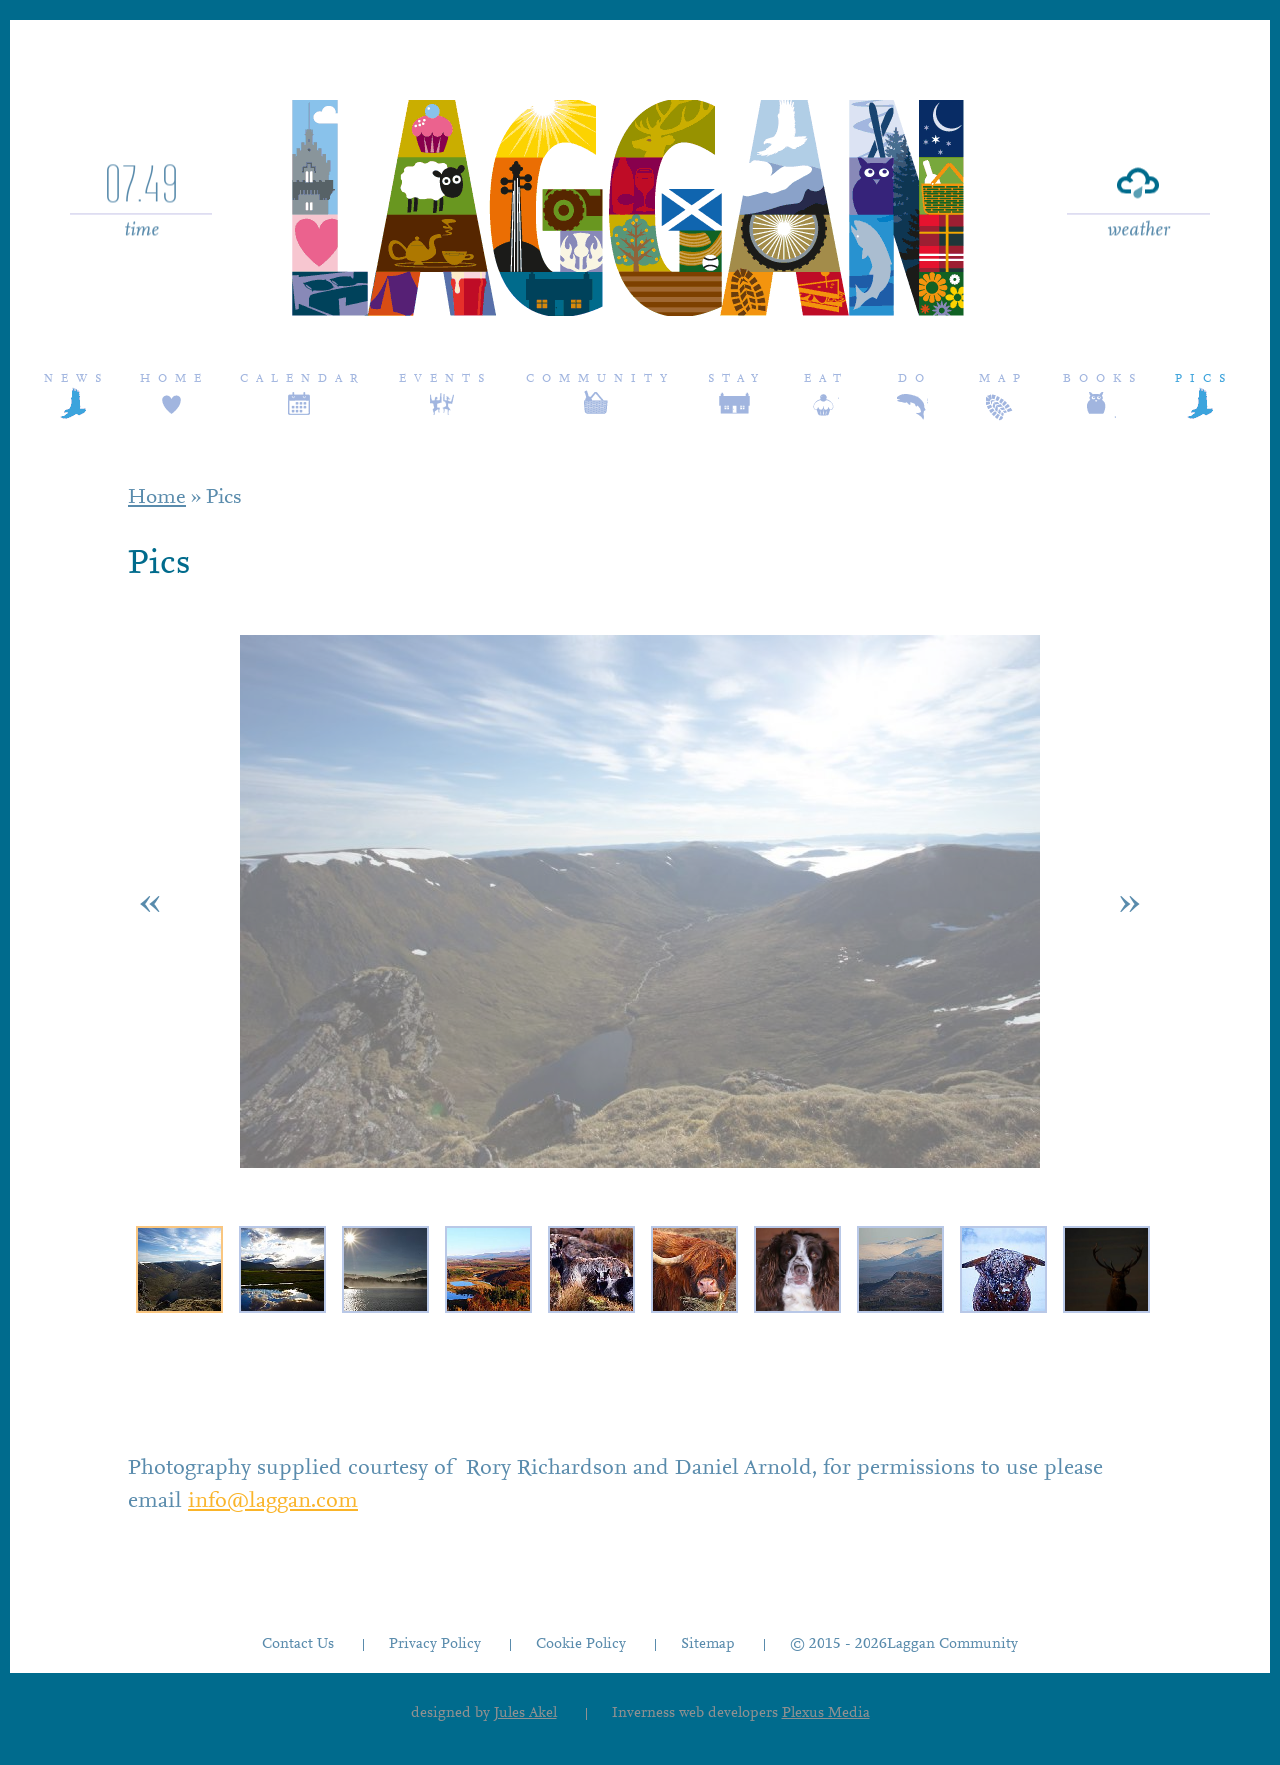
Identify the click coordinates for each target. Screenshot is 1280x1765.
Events (445, 379)
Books (1103, 379)
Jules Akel (525, 1713)
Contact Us (298, 1644)
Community (600, 379)
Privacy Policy (435, 1644)
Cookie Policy (581, 1644)
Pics (1204, 379)
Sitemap (708, 1644)
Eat (826, 379)
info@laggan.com (273, 1502)
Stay (737, 379)
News (76, 379)
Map (1003, 379)
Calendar (303, 379)
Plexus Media (826, 1713)
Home (174, 379)
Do (915, 379)
